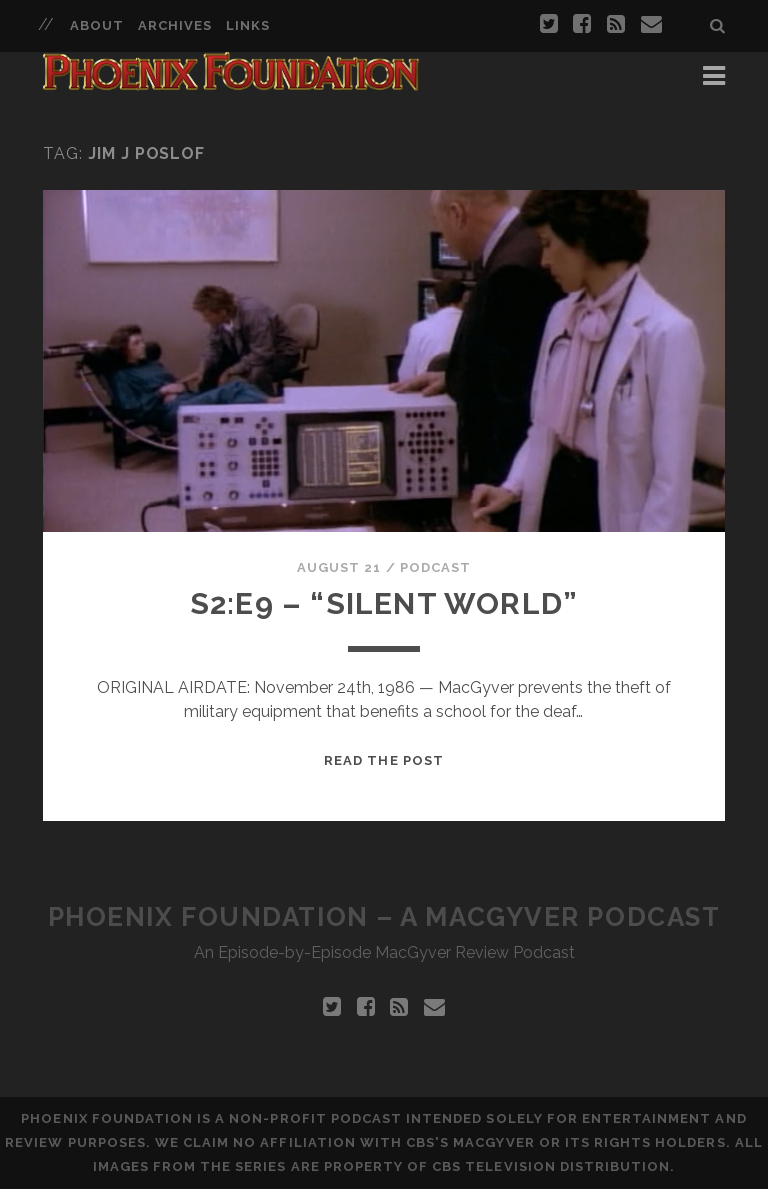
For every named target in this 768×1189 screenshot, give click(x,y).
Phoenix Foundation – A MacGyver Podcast (384, 917)
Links (248, 25)
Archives (175, 25)
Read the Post (384, 760)
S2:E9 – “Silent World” (384, 603)
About (97, 25)
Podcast (435, 567)
